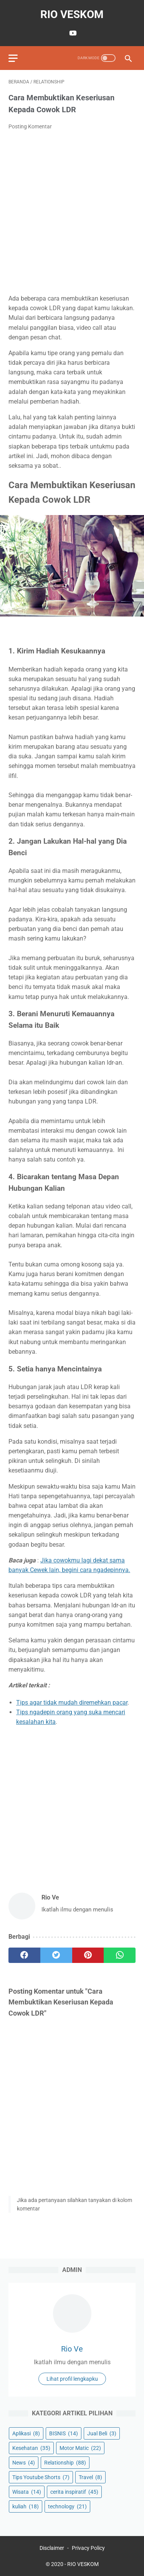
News (23, 2463)
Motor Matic (80, 2448)
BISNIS (63, 2433)
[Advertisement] (72, 212)
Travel (90, 2477)
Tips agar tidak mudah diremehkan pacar (71, 1702)
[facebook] (24, 1955)
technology (67, 2506)
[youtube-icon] (72, 33)
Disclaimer (52, 2548)
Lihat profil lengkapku (72, 2379)
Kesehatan (31, 2448)
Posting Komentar (30, 126)
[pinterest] (88, 1955)
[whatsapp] (120, 1955)
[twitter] (56, 1955)
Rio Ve (72, 2348)
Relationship (65, 2463)
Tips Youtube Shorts (41, 2477)
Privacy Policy (88, 2548)
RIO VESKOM (72, 14)
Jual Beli (101, 2433)
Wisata (26, 2492)
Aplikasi (26, 2433)
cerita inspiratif (74, 2492)
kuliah (25, 2506)
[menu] (13, 58)
